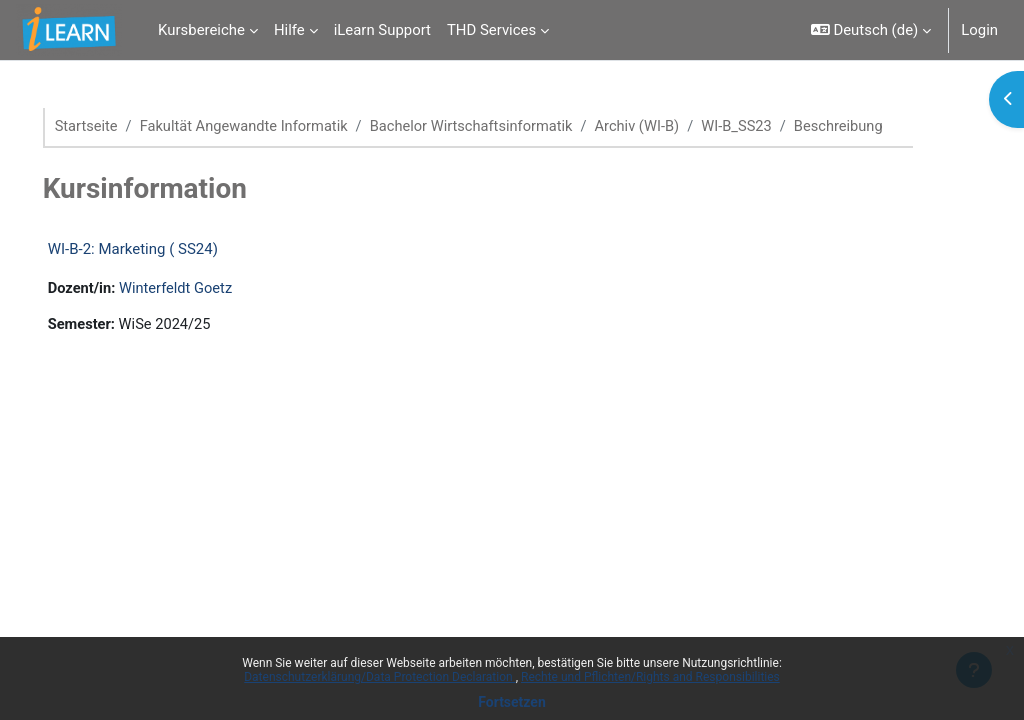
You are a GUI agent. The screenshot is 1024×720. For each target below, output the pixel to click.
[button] (871, 30)
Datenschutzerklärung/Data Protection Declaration (379, 677)
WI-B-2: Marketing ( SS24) (161, 271)
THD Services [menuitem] (491, 30)
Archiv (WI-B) (675, 127)
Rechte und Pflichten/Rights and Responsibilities (650, 677)
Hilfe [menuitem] (289, 30)
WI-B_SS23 (777, 127)
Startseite (115, 127)
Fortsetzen (512, 702)
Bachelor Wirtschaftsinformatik (506, 127)
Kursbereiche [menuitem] (201, 30)
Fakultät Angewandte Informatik (275, 127)
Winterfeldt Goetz (206, 311)
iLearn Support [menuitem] (382, 30)
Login (979, 30)
